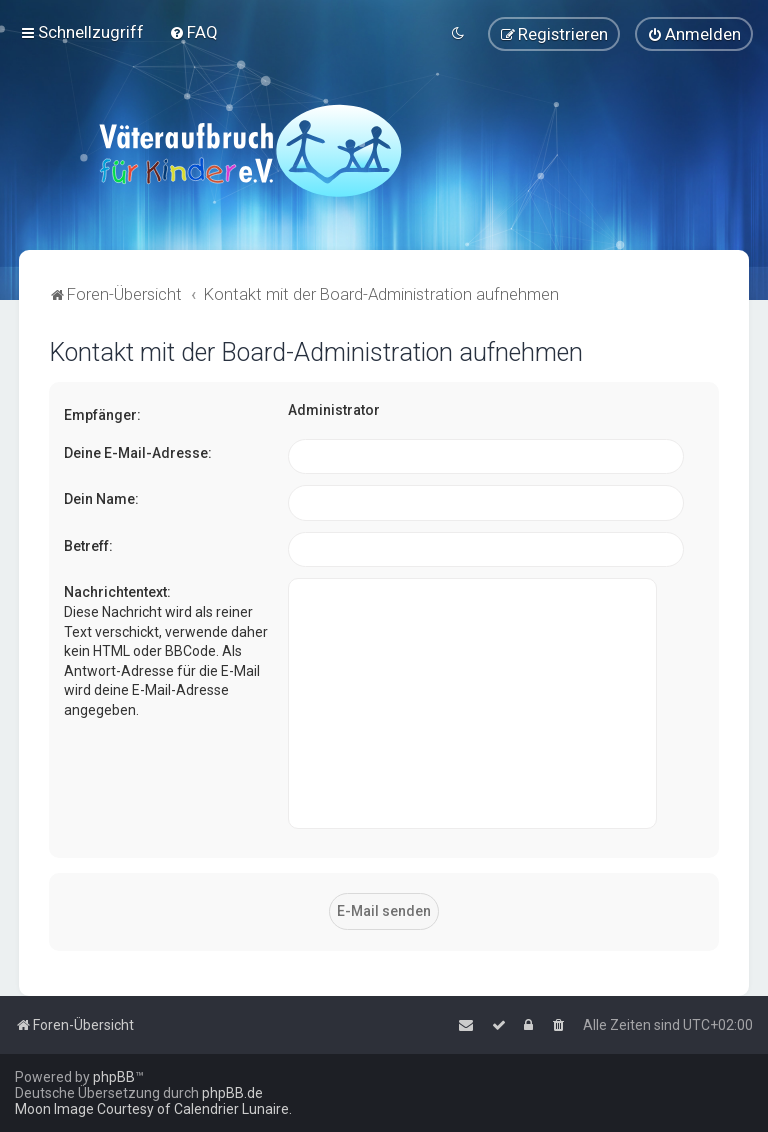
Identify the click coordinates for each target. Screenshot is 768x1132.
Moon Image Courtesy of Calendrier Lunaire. (153, 1109)
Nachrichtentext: (117, 592)
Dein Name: (101, 498)
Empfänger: (102, 414)
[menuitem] (193, 32)
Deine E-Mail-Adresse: (138, 452)
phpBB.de (232, 1093)
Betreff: (88, 545)
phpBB (114, 1077)
